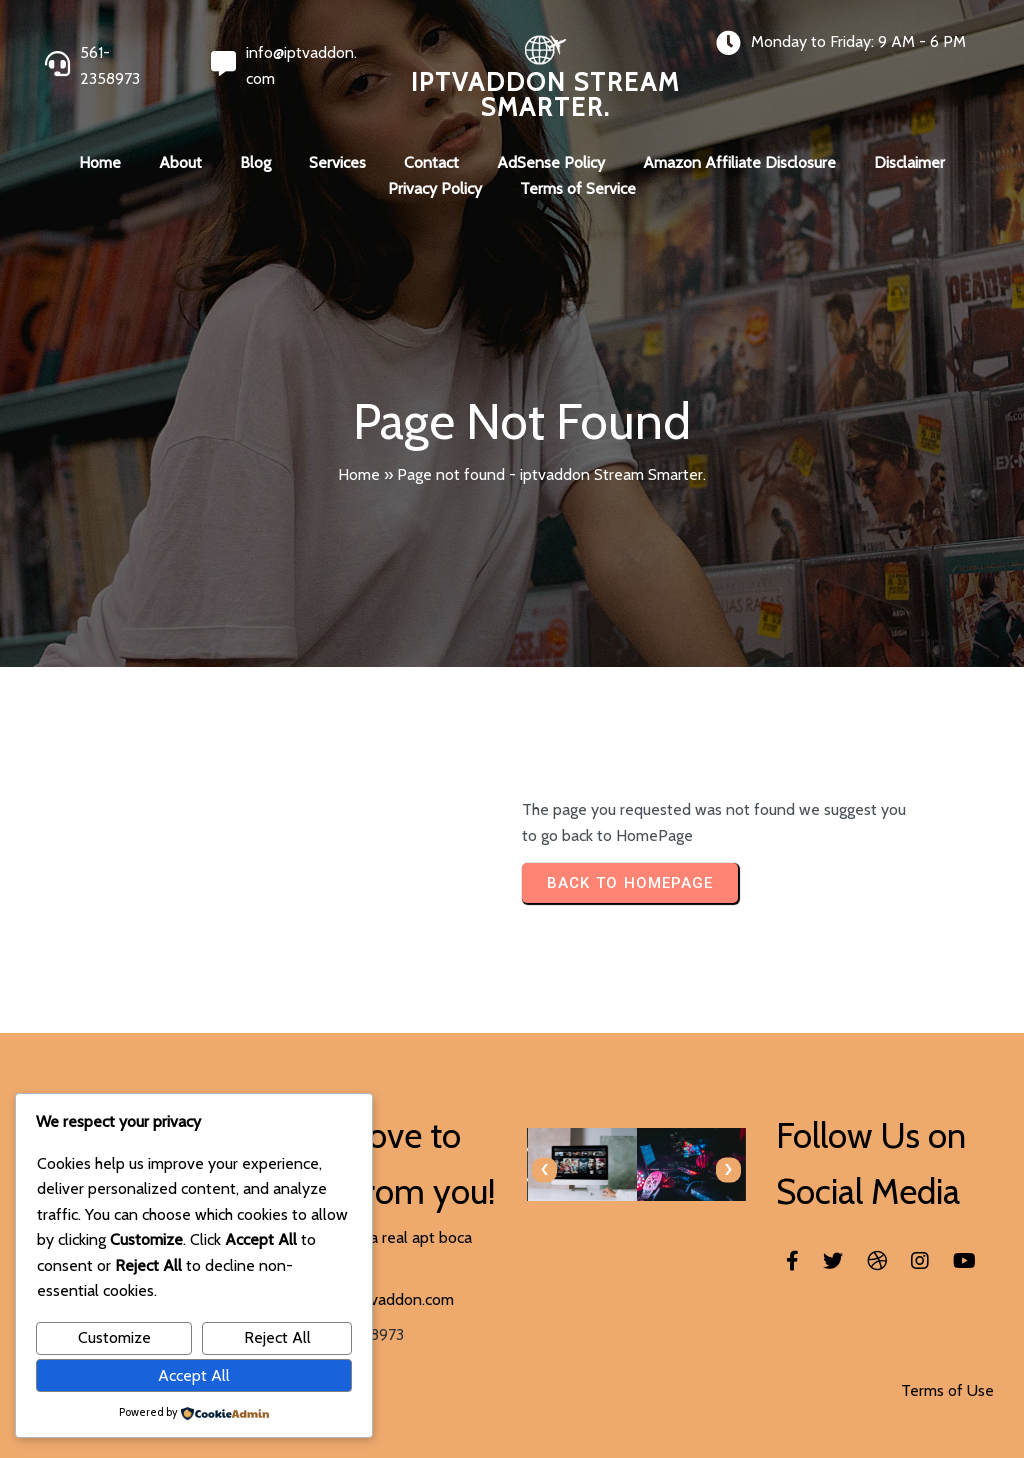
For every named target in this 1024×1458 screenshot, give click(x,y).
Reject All (277, 1337)
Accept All (194, 1375)
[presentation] (544, 1169)
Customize (114, 1337)
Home (359, 474)
